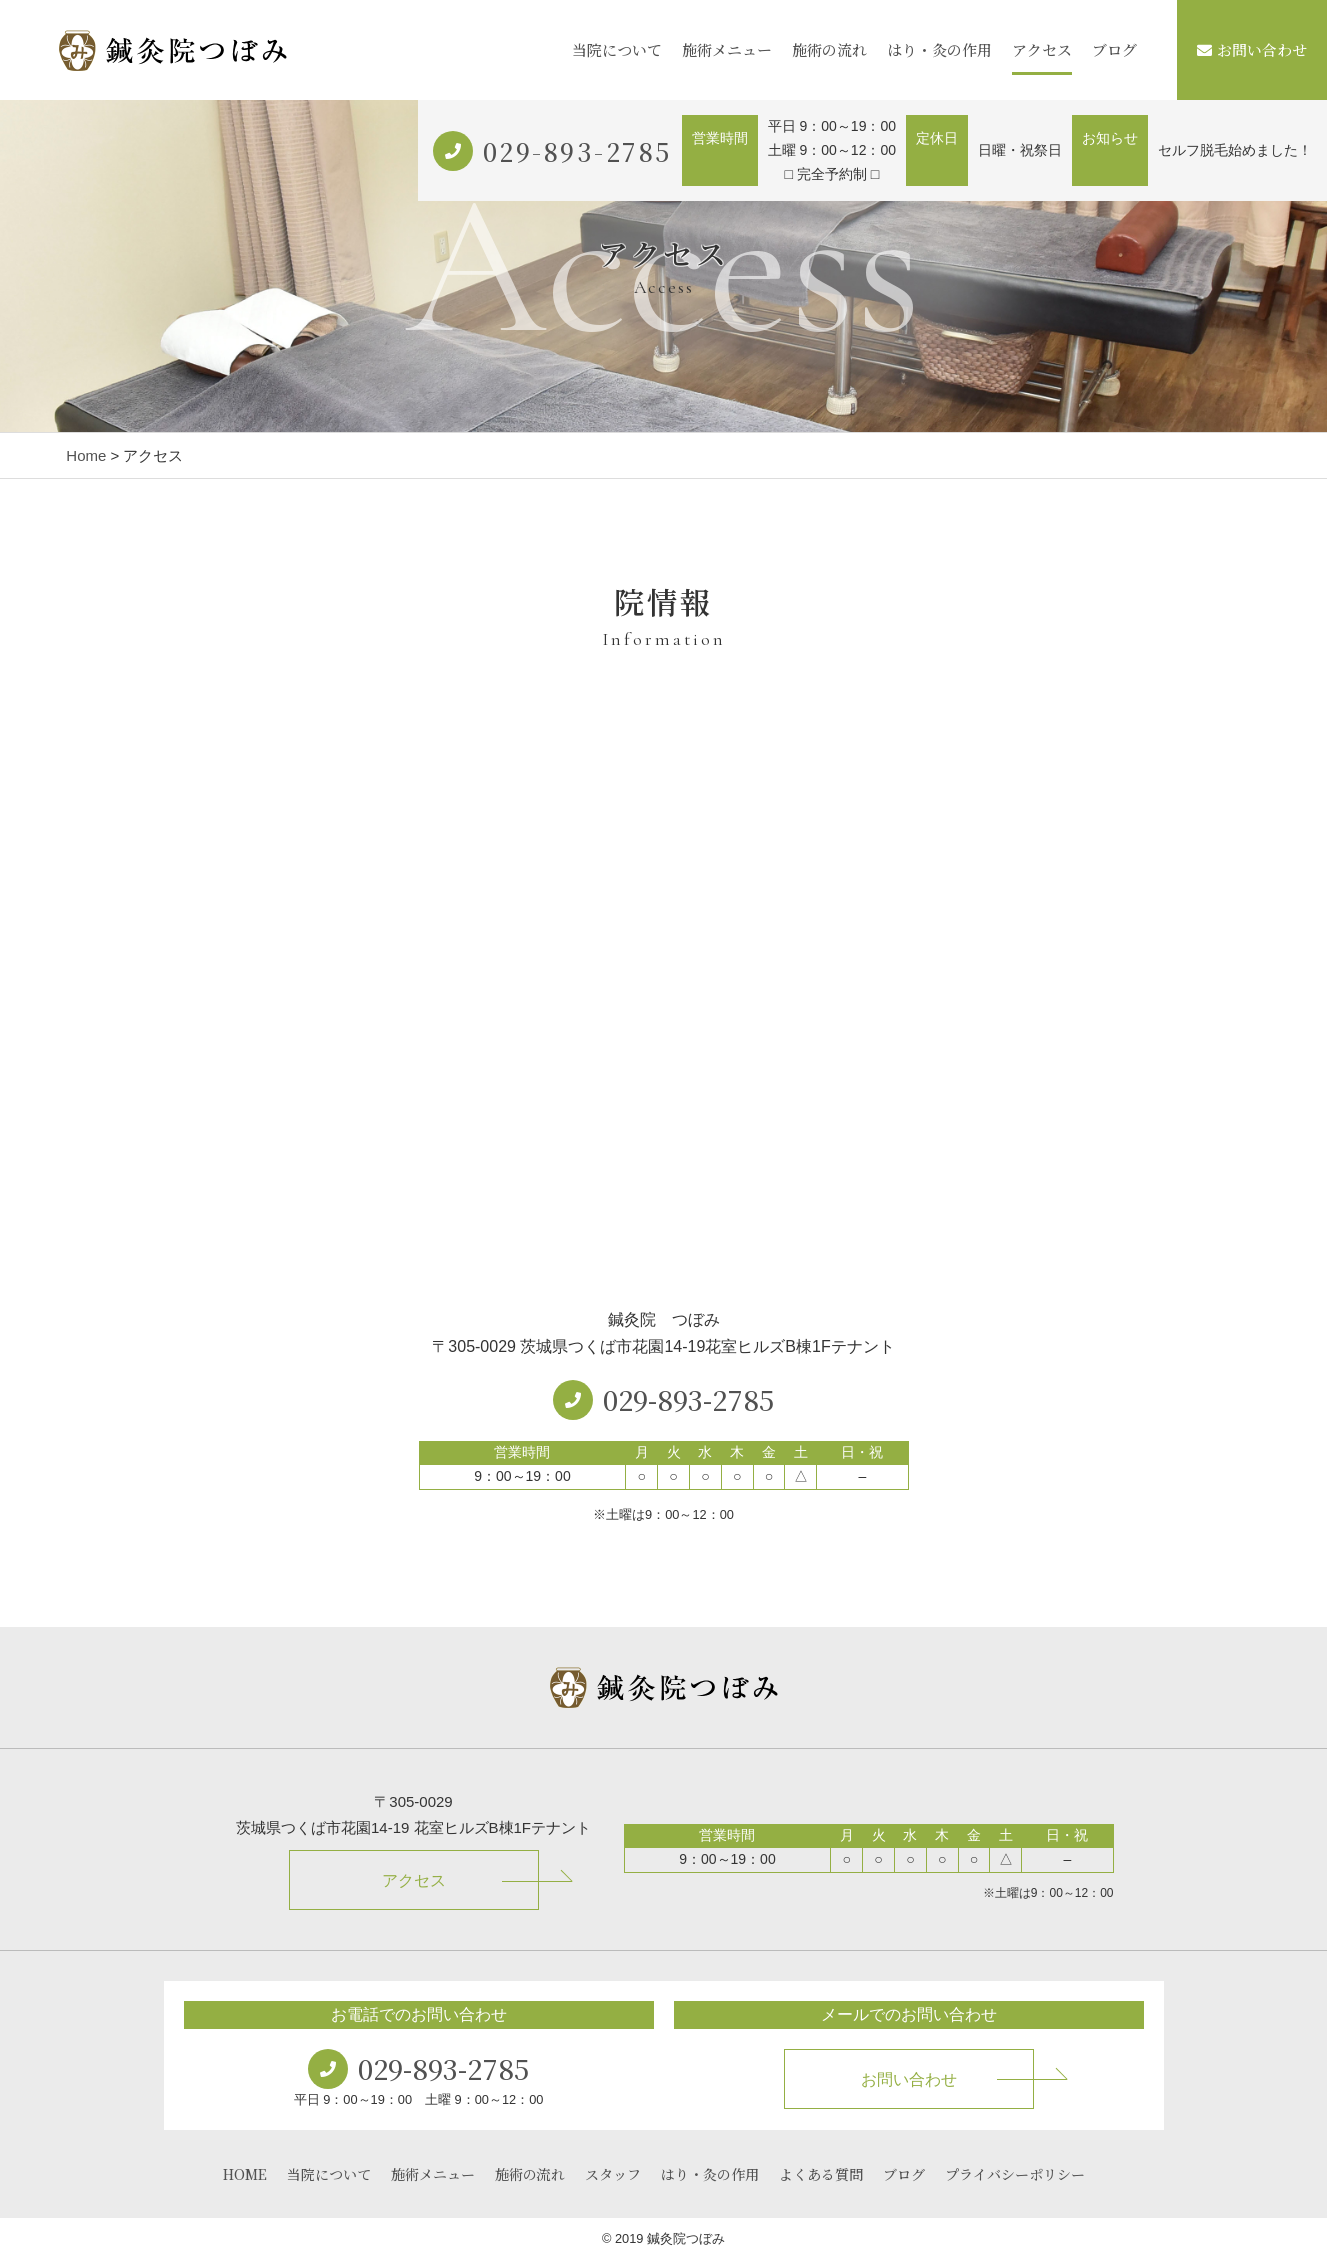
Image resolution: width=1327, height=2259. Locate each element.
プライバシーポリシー (1015, 2174)
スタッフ (613, 2174)
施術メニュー (727, 49)
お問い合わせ (1252, 49)
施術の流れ (829, 49)
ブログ (1114, 49)
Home (86, 455)
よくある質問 (821, 2174)
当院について (617, 49)
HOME (245, 2174)
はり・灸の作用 (939, 49)
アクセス (1042, 49)
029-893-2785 (577, 151)
